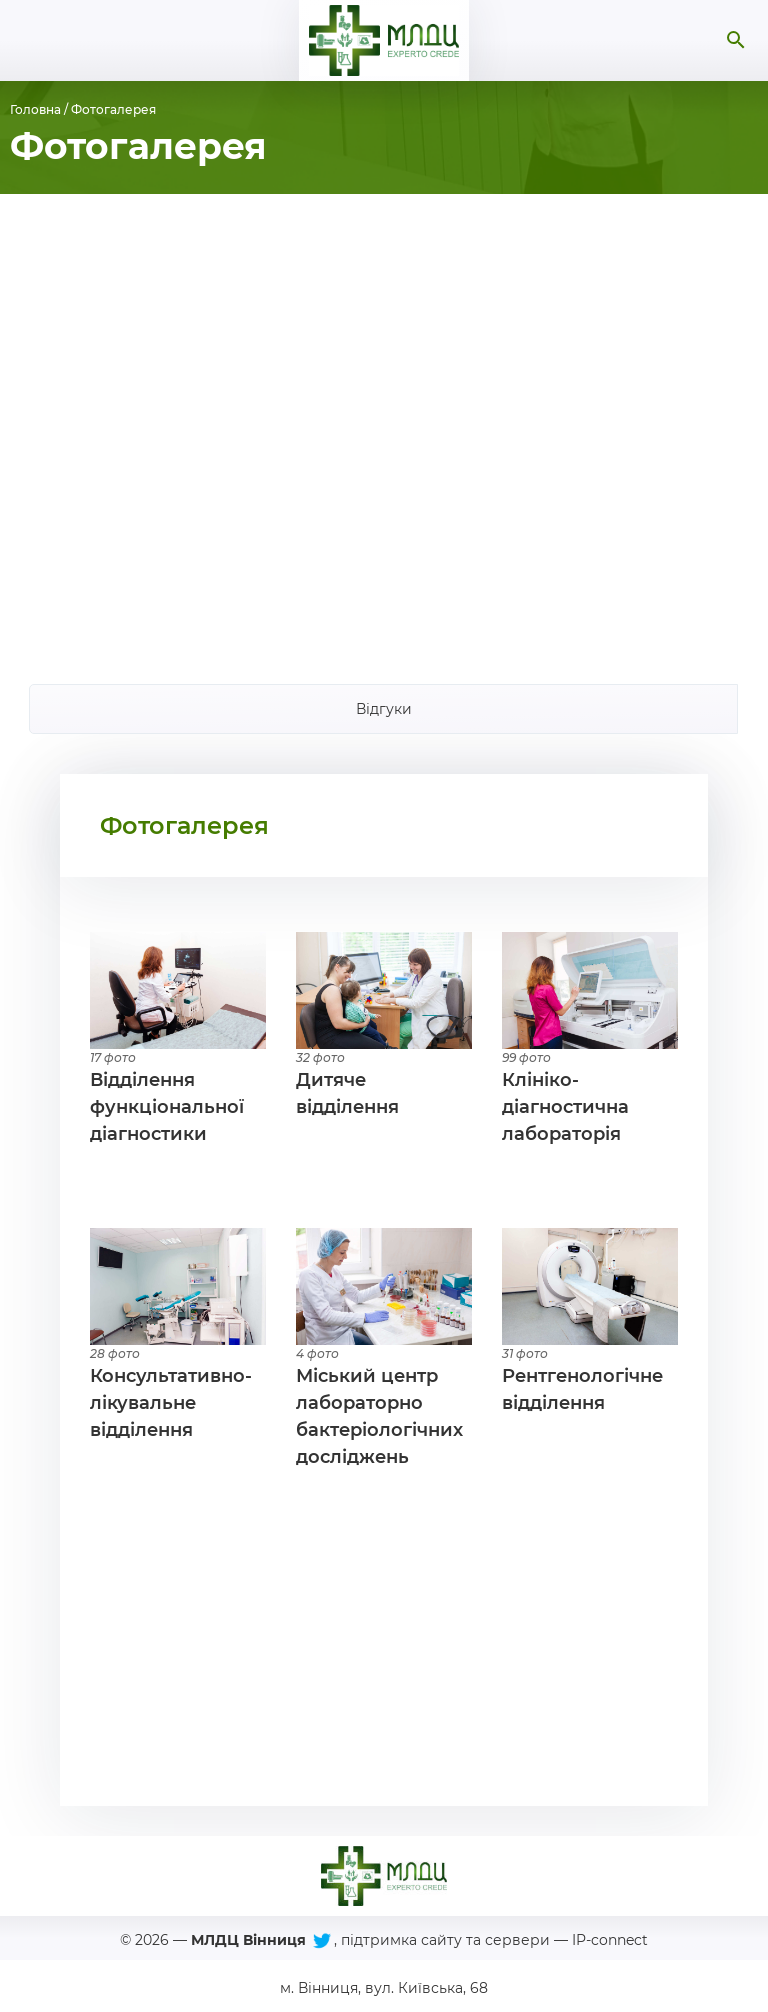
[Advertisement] (384, 424)
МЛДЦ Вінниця (248, 1940)
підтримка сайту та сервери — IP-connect (494, 1940)
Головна (35, 109)
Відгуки (384, 709)
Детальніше (178, 1040)
